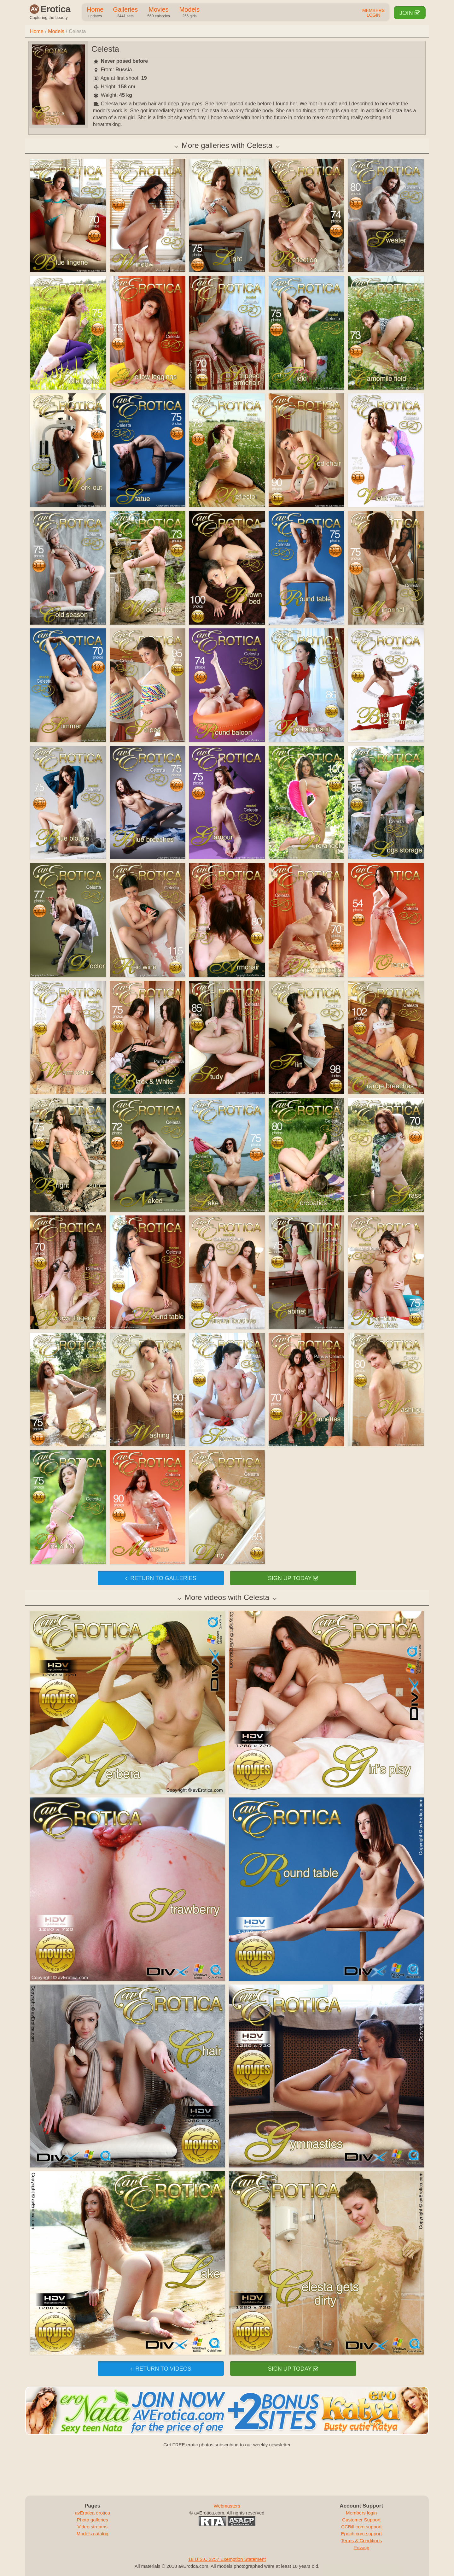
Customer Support (361, 2519)
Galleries (125, 12)
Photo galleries (92, 2519)
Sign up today (293, 1578)
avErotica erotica (92, 2512)
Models (189, 12)
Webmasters (227, 2505)
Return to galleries (160, 1578)
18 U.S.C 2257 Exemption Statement (227, 2559)
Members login (361, 2512)
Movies (158, 12)
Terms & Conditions (361, 2540)
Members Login (373, 13)
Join (409, 12)
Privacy (361, 2547)
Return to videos (160, 2369)
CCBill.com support (361, 2526)
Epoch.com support (361, 2533)
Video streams (92, 2526)
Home (95, 12)
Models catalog (92, 2533)
